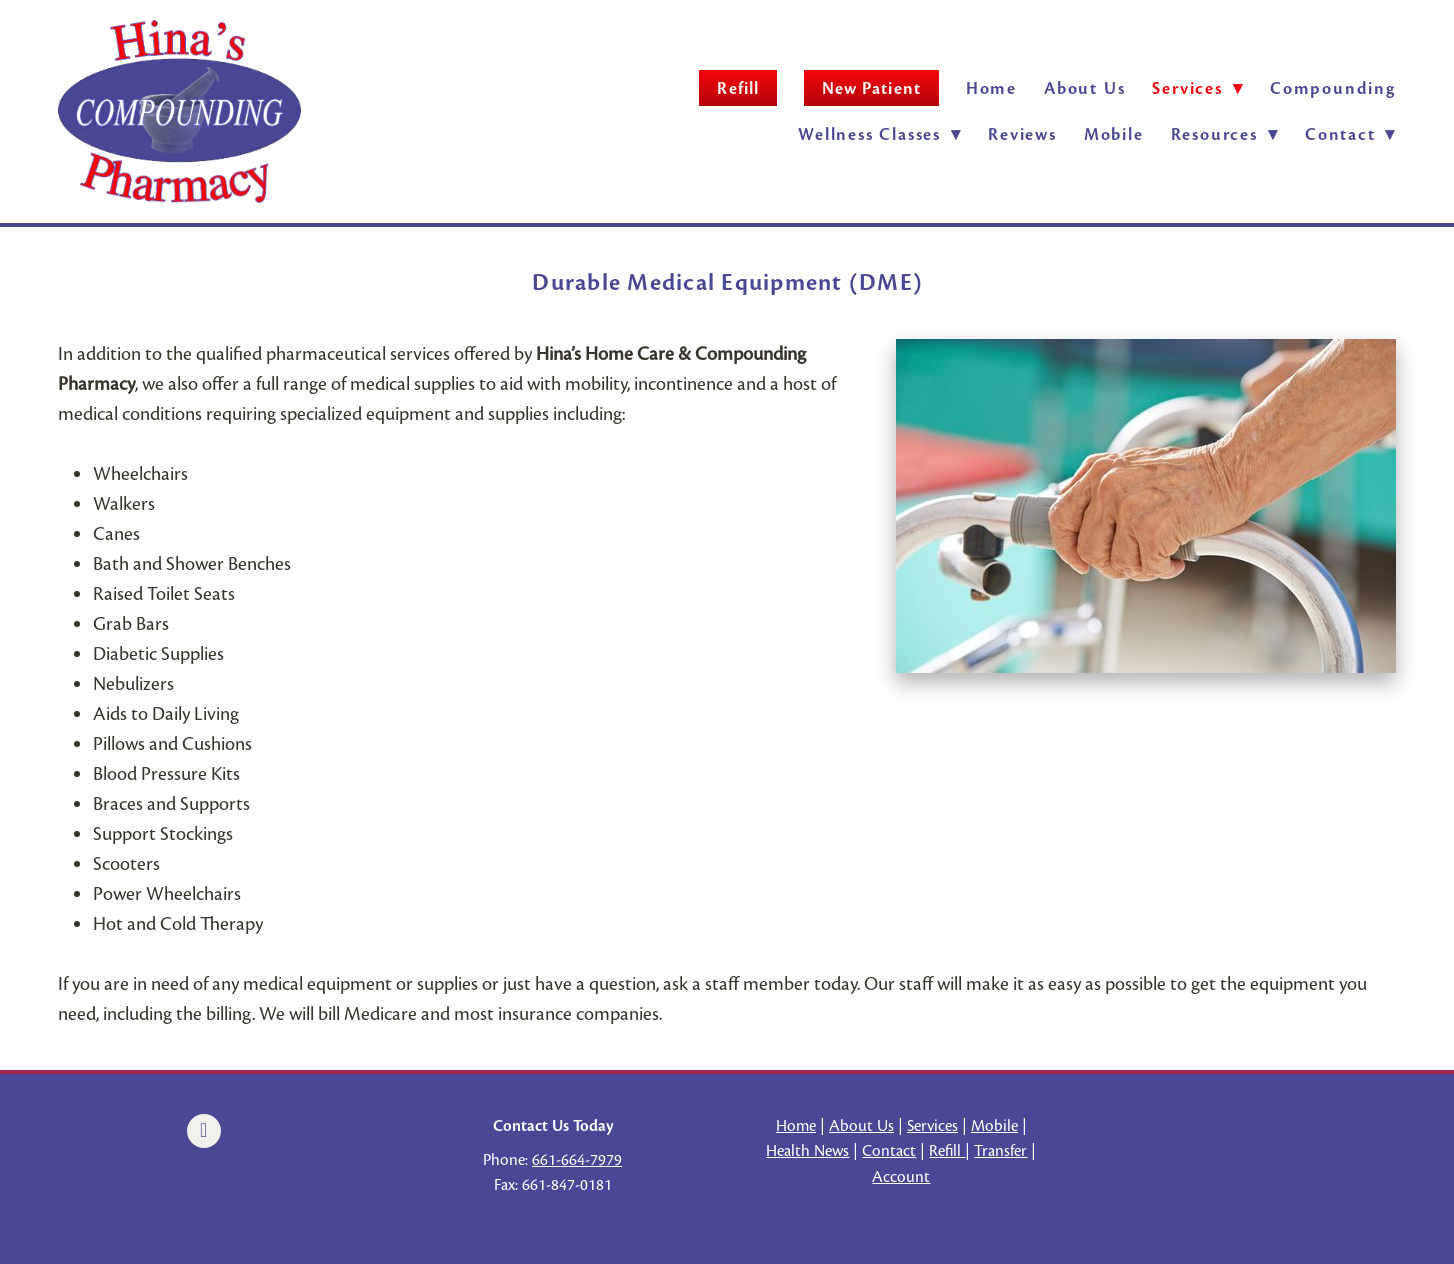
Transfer (1000, 1151)
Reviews (1022, 134)
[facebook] (204, 1131)
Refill (737, 88)
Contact (1350, 134)
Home (991, 88)
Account (901, 1177)
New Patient (871, 88)
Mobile (1114, 134)
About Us (1084, 88)
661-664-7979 (577, 1160)
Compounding (1333, 88)
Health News (807, 1151)
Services (932, 1126)
